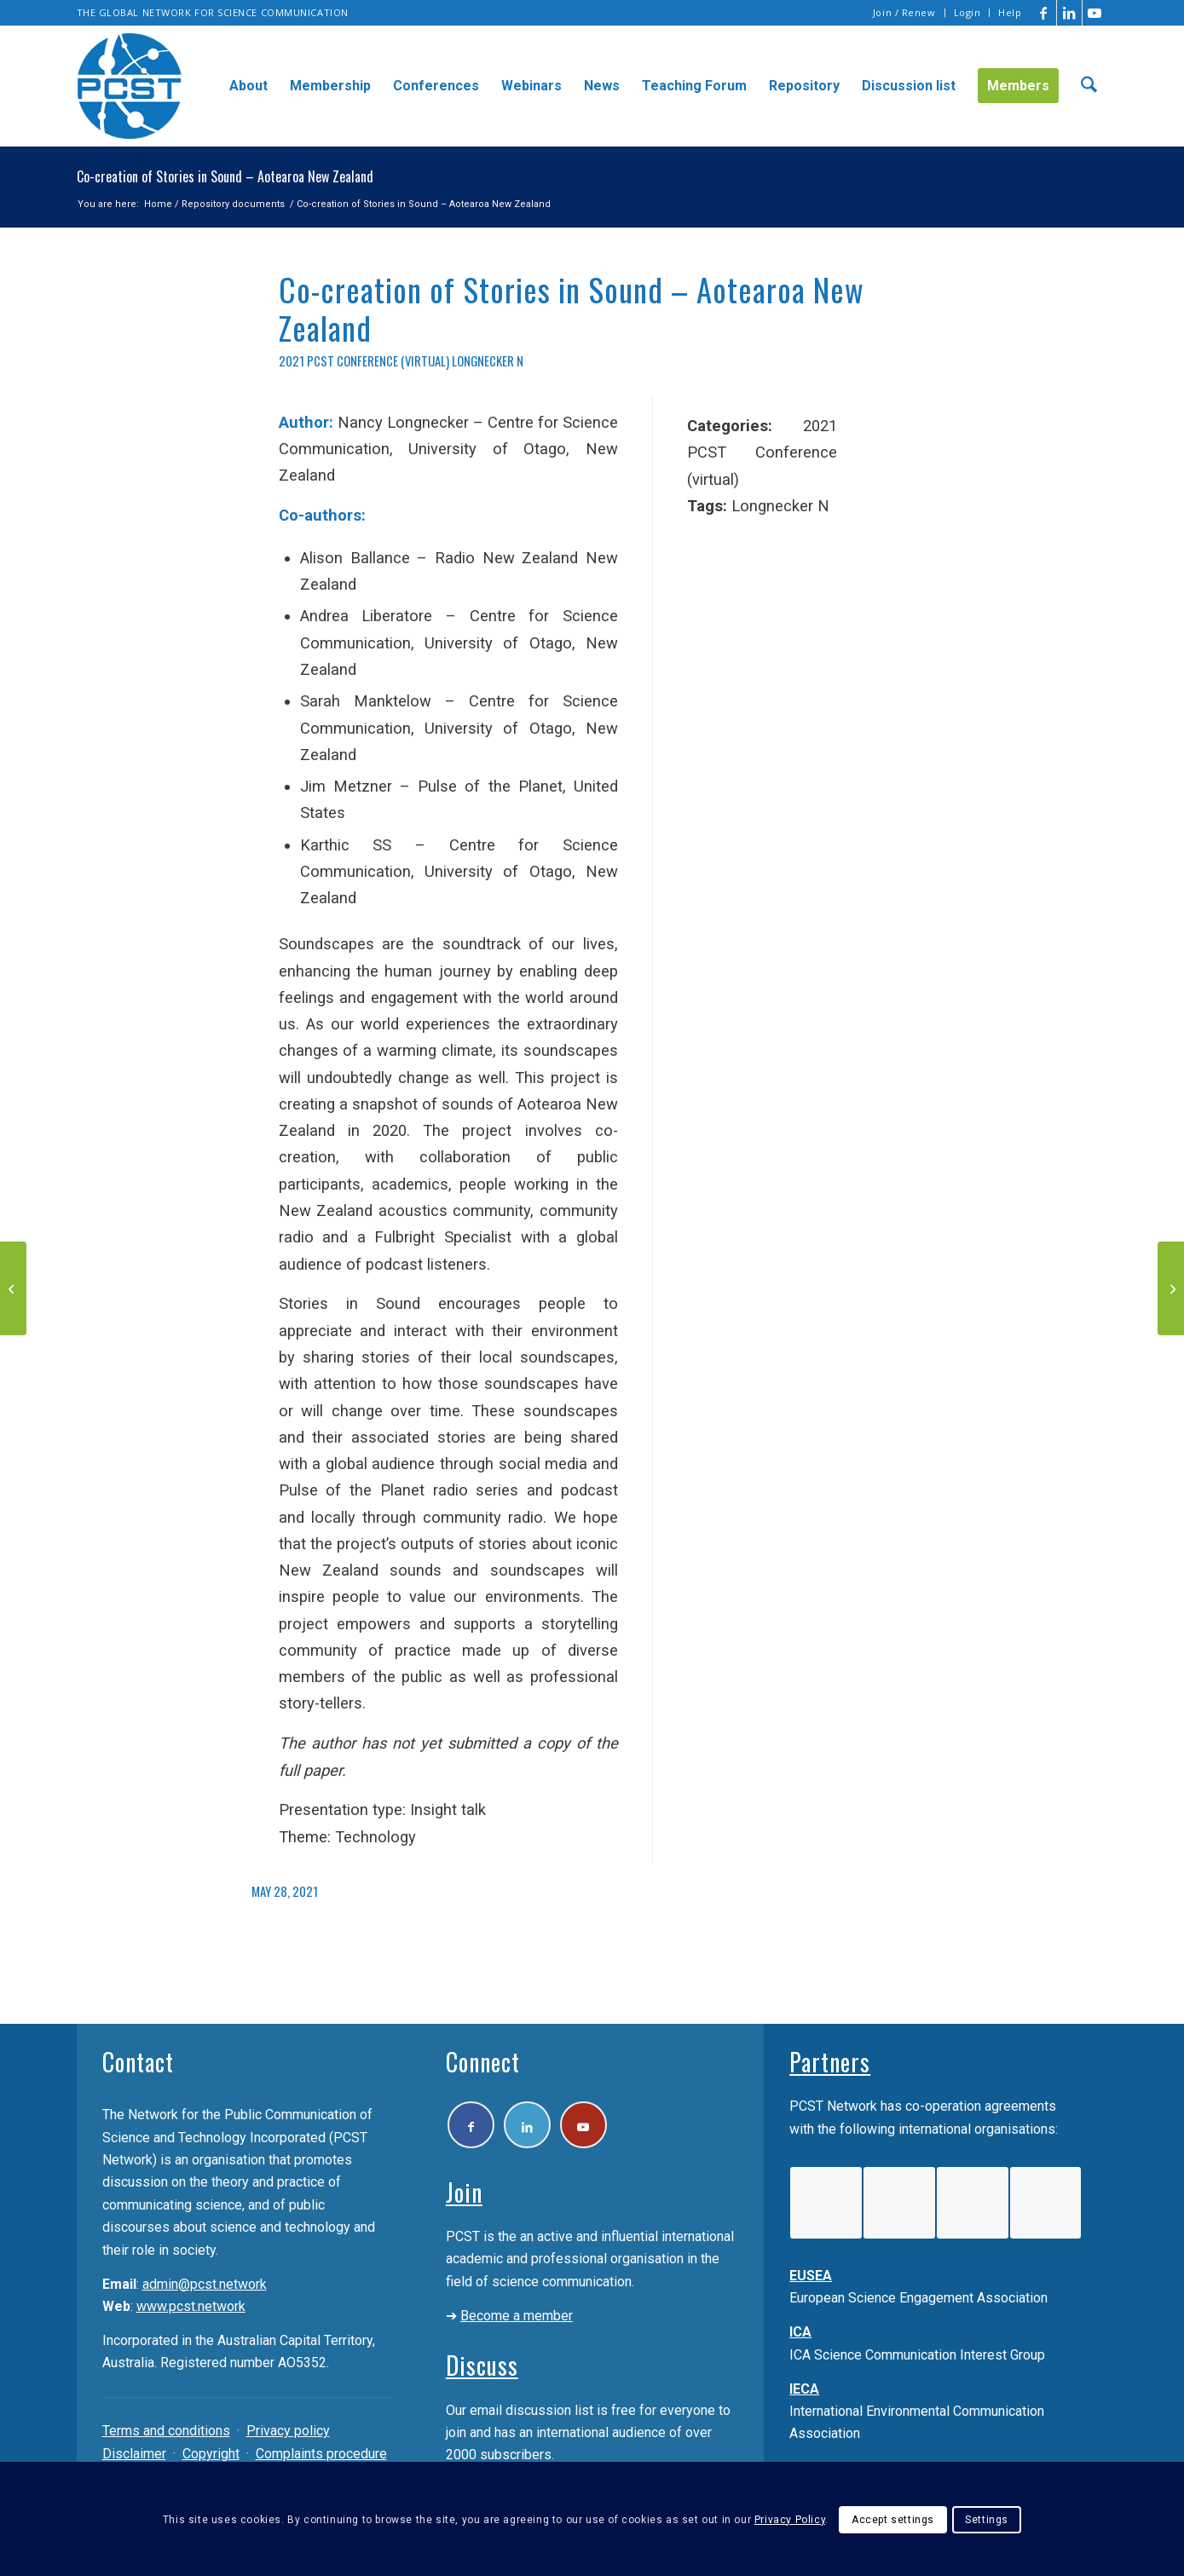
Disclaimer (134, 2454)
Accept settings (893, 2520)
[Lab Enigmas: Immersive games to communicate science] (1171, 1288)
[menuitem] (904, 13)
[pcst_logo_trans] (129, 86)
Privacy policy (288, 2431)
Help (1009, 12)
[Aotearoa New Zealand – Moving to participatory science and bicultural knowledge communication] (13, 1288)
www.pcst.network (190, 2306)
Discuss (482, 2365)
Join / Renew (904, 12)
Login (967, 12)
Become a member (516, 2316)
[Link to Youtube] (1095, 13)
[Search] (1089, 86)
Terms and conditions (166, 2431)
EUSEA (810, 2276)
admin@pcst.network (204, 2284)
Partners (829, 2061)
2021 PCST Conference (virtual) (364, 360)
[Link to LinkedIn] (1069, 13)
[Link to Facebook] (1043, 13)
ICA (800, 2332)
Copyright (211, 2454)
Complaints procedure (321, 2454)
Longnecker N (487, 360)
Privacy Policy (789, 2520)
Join (464, 2192)
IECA (804, 2389)
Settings (986, 2520)
